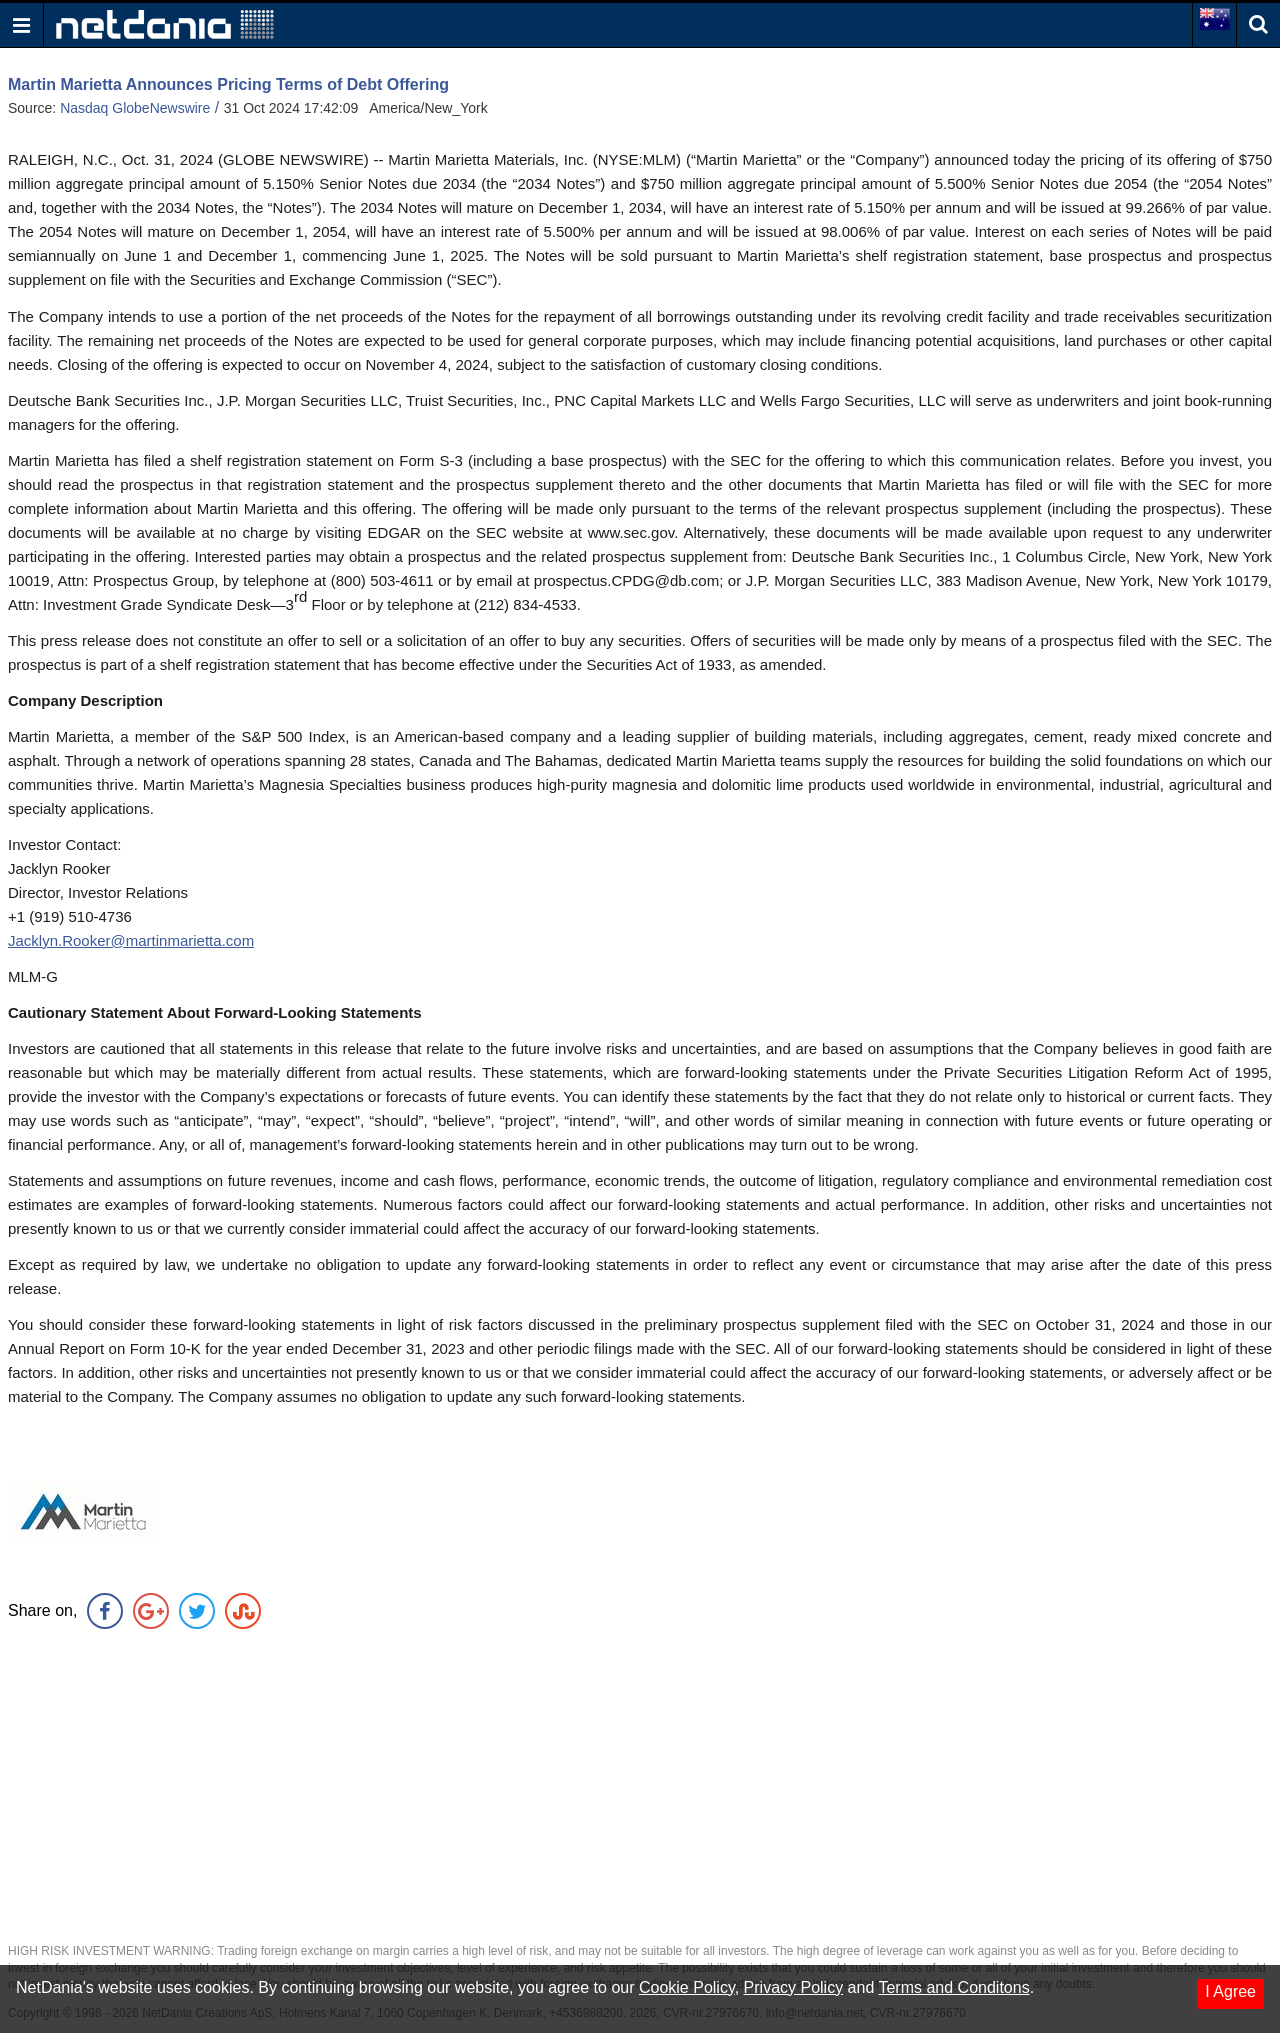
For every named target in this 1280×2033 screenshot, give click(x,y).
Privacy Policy (794, 1987)
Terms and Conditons (953, 1987)
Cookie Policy (687, 1987)
